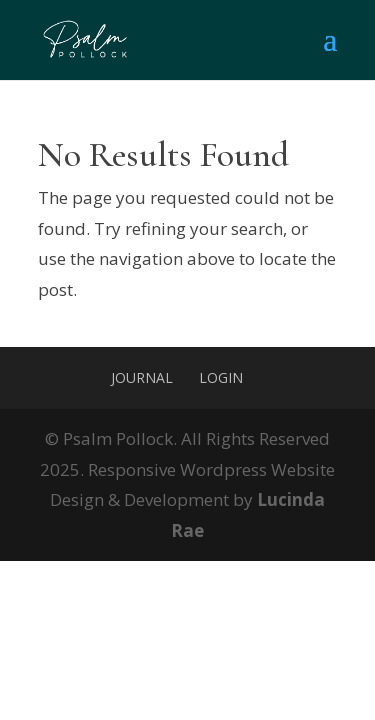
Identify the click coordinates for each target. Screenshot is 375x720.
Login (221, 377)
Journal (142, 377)
